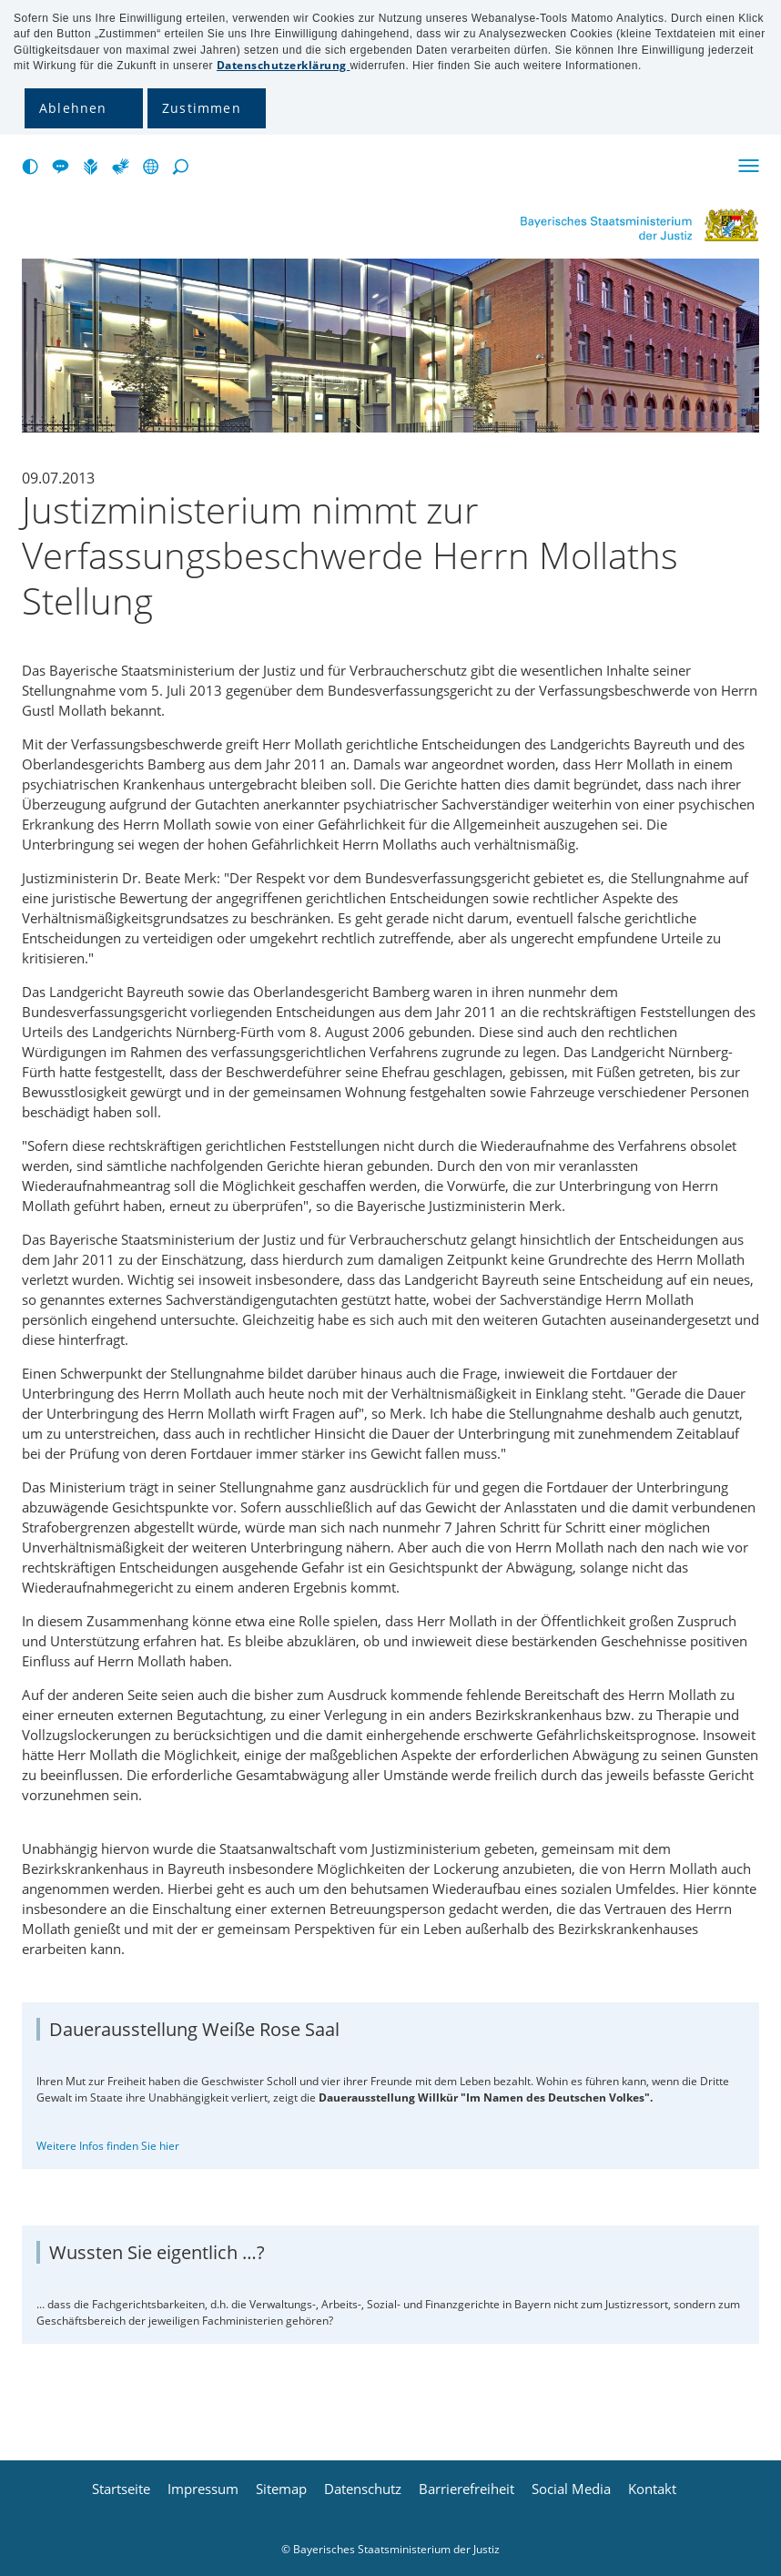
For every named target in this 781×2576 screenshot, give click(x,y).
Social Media (571, 2489)
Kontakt (652, 2489)
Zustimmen (201, 108)
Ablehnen (73, 108)
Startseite (121, 2489)
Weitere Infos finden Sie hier (107, 2145)
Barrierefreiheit (466, 2489)
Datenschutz (362, 2489)
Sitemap (281, 2489)
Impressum (202, 2489)
